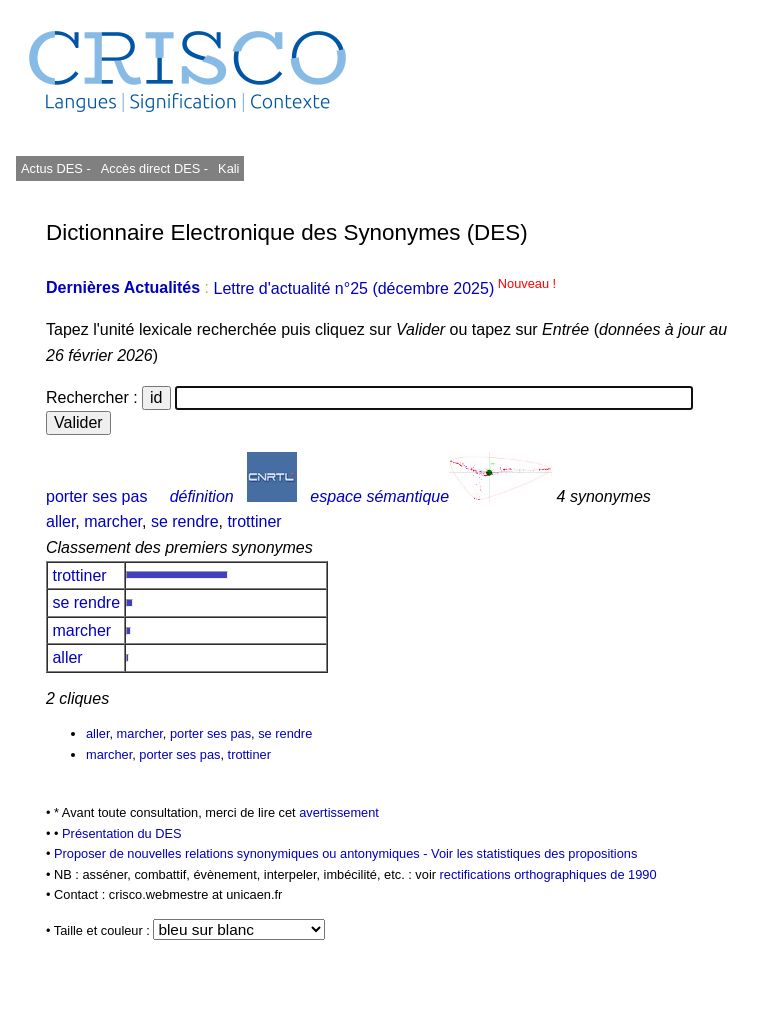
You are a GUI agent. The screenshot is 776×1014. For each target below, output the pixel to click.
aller (60, 521)
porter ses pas (96, 496)
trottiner (254, 521)
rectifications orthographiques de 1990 (548, 874)
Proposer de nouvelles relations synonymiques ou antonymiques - (242, 853)
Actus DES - (56, 168)
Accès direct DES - (154, 168)
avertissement (339, 812)
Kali (228, 168)
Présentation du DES (122, 833)
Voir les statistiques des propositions (534, 853)
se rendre (185, 521)
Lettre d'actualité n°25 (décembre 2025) (384, 288)
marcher (113, 521)
